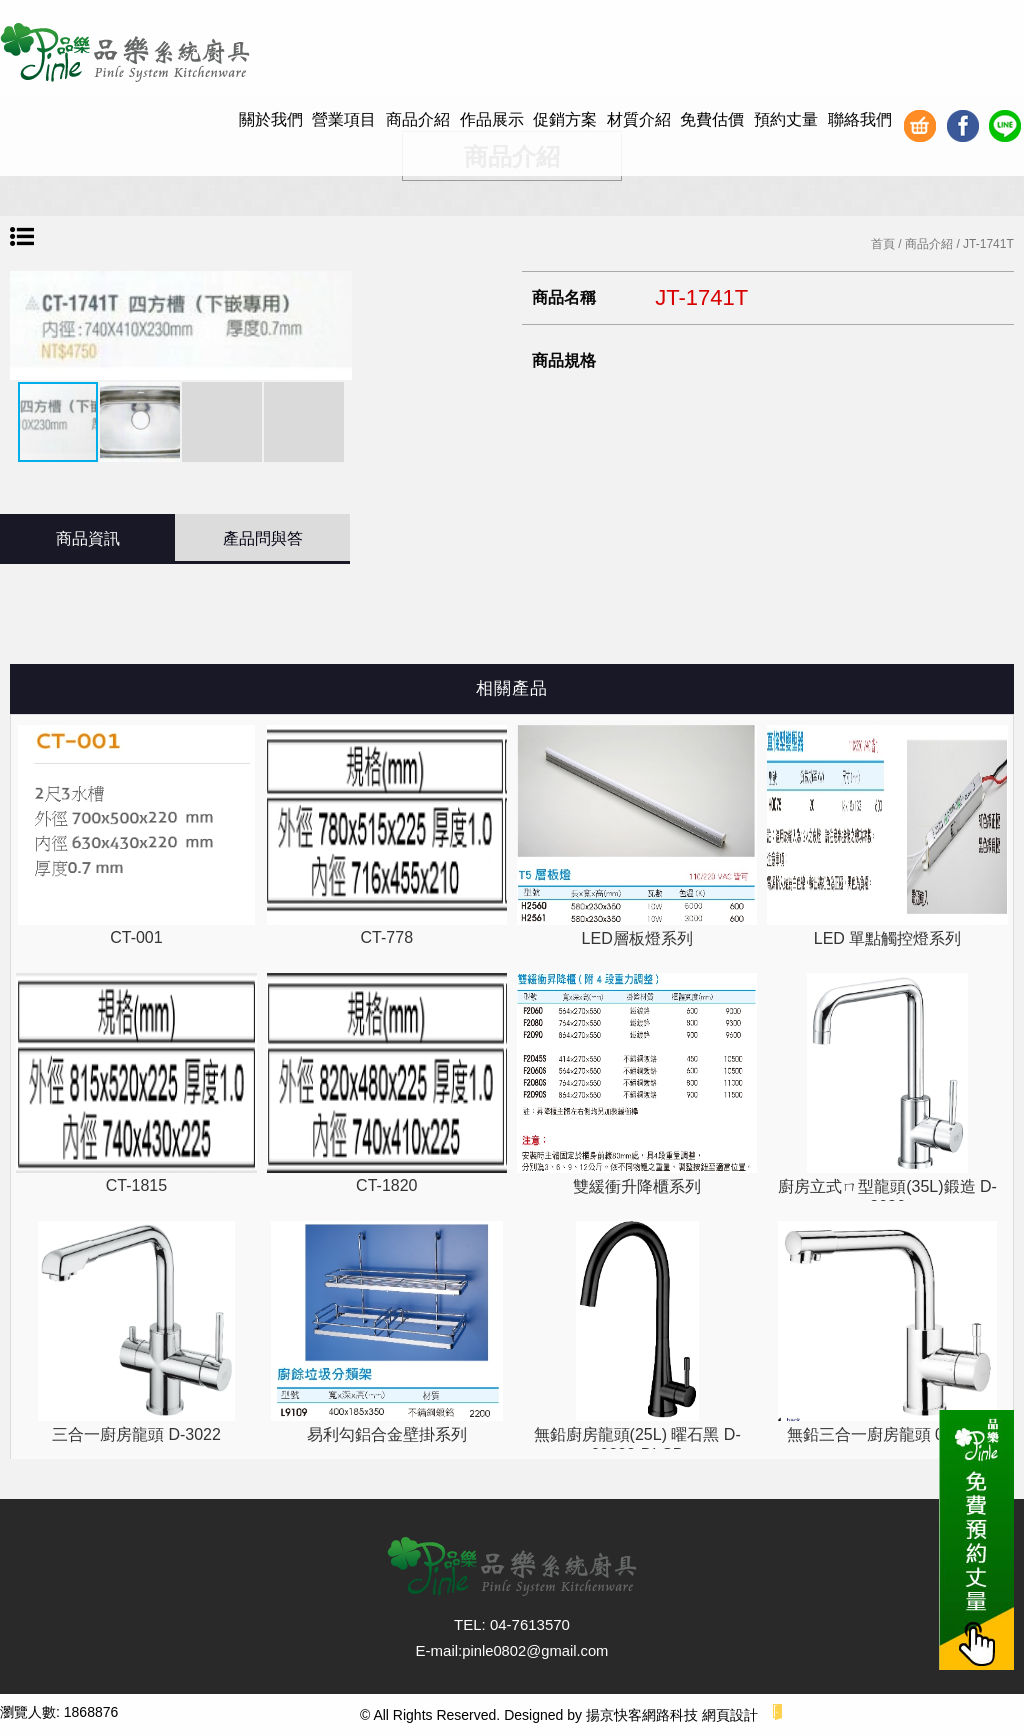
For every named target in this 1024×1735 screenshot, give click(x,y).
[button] (334, 326)
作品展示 (492, 119)
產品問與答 (263, 538)
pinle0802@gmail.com (535, 1650)
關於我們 (271, 119)
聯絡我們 (860, 119)
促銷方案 (565, 119)
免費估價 (712, 119)
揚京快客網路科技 (642, 1715)
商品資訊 (88, 538)
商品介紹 (418, 119)
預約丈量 (786, 119)
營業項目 (344, 119)
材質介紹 (639, 119)
